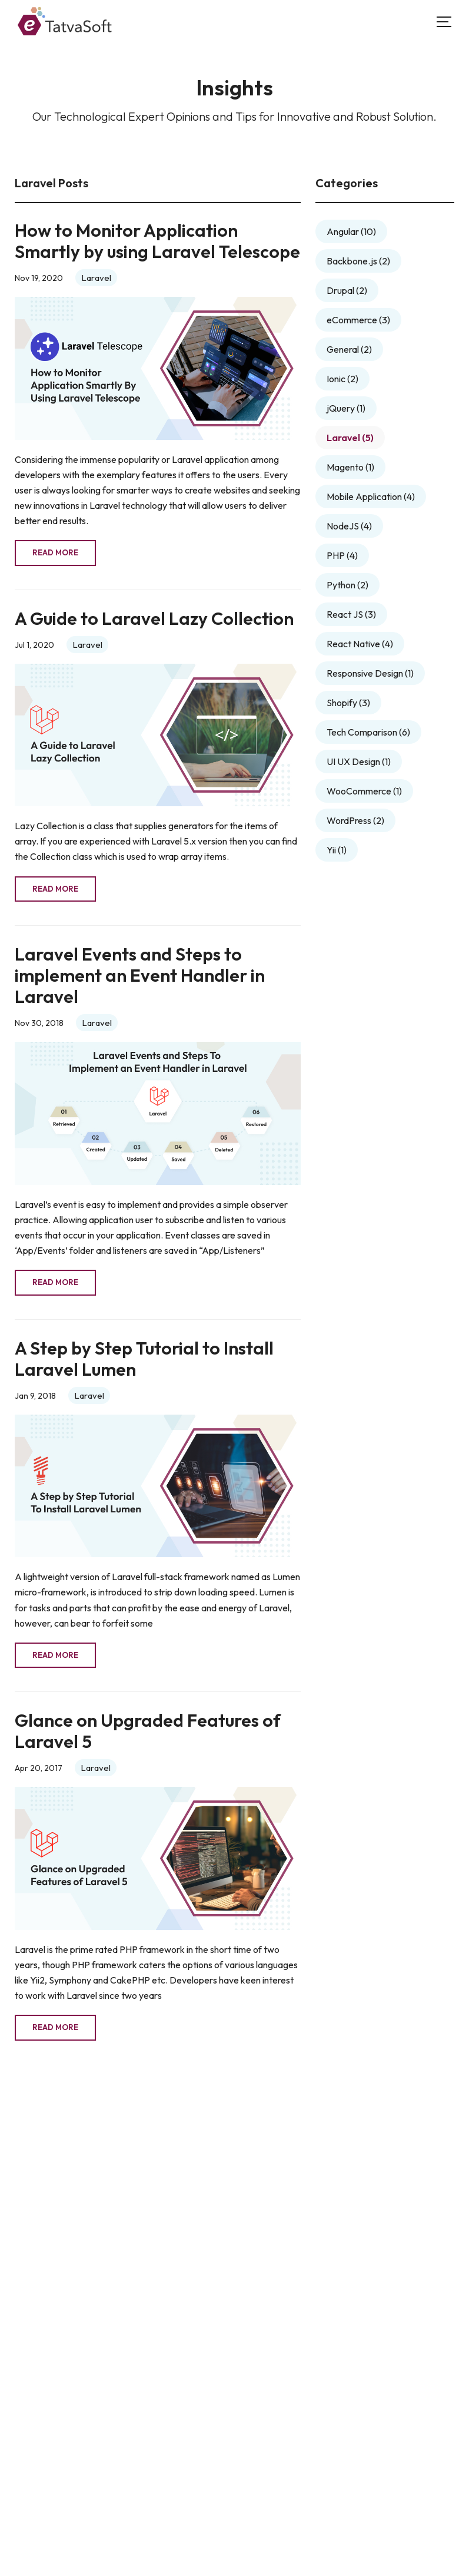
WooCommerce (364, 791)
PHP (342, 555)
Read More (55, 552)
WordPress (355, 820)
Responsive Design (370, 673)
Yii (337, 850)
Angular (351, 231)
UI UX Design (359, 761)
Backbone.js (358, 261)
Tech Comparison (368, 732)
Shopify (348, 702)
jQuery (346, 408)
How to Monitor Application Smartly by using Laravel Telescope (157, 241)
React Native (360, 644)
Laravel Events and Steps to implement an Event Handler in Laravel (140, 975)
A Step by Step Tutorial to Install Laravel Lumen (144, 1358)
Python (347, 585)
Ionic (342, 379)
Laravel (96, 277)
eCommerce (358, 320)
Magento (350, 467)
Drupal (347, 290)
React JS (351, 614)
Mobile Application (371, 496)
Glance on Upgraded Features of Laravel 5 (148, 1731)
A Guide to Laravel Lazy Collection (154, 619)
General (349, 349)
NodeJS (349, 526)
